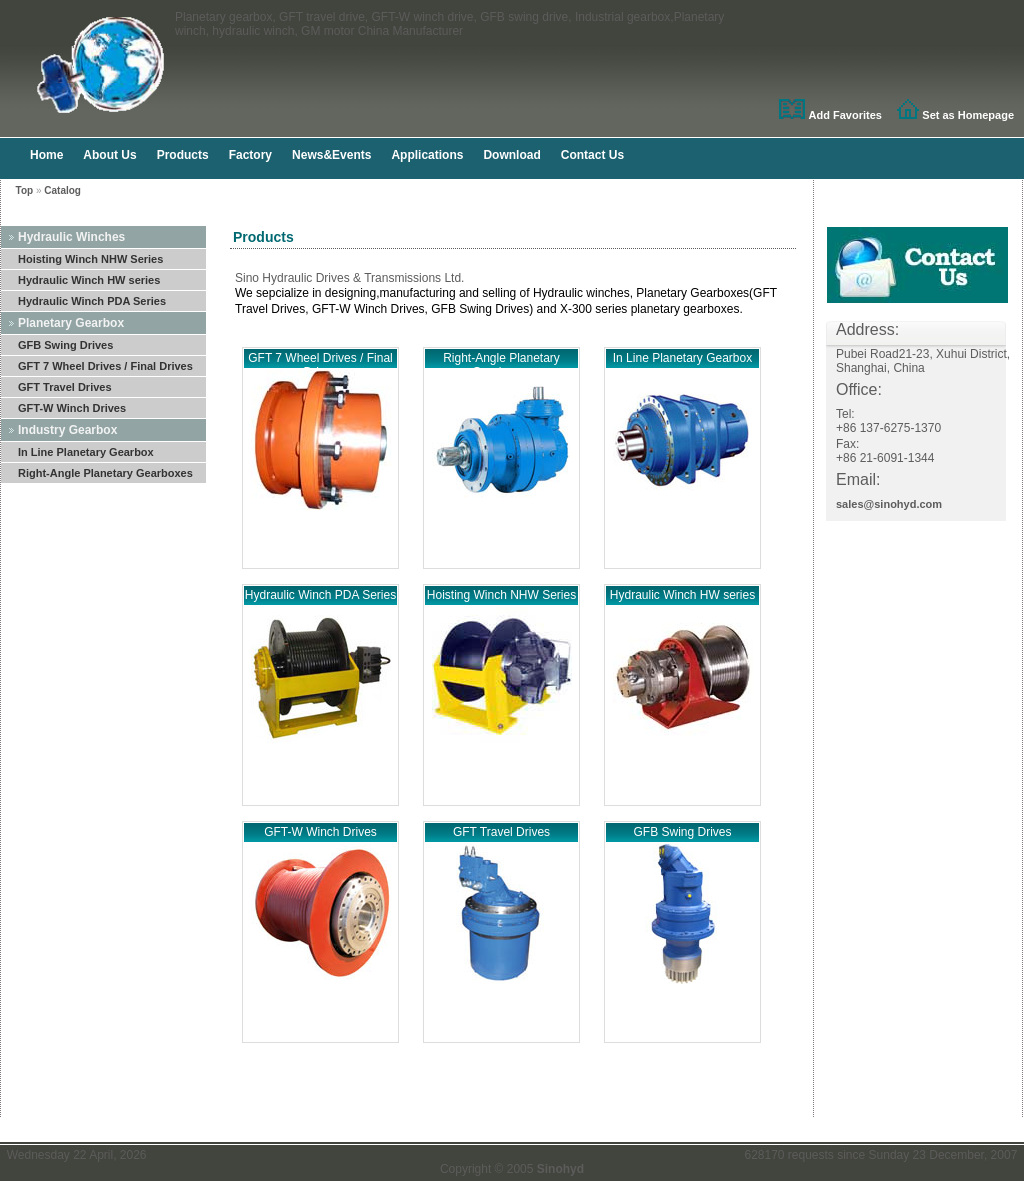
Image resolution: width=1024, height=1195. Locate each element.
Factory (250, 155)
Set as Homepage (968, 115)
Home (46, 155)
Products (183, 155)
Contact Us (592, 155)
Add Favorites (845, 115)
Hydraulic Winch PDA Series (92, 301)
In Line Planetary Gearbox (86, 452)
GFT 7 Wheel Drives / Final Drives (105, 366)
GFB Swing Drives (65, 345)
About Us (109, 155)
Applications (427, 155)
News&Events (331, 155)
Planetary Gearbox (71, 323)
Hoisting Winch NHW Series (90, 259)
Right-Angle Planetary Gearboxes (105, 473)
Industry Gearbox (67, 430)
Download (511, 155)
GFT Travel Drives (65, 387)
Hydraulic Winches (71, 237)
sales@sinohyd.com (889, 504)
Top (25, 190)
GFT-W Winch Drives (72, 408)
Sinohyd (560, 1169)
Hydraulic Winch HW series (89, 280)
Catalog (62, 190)
